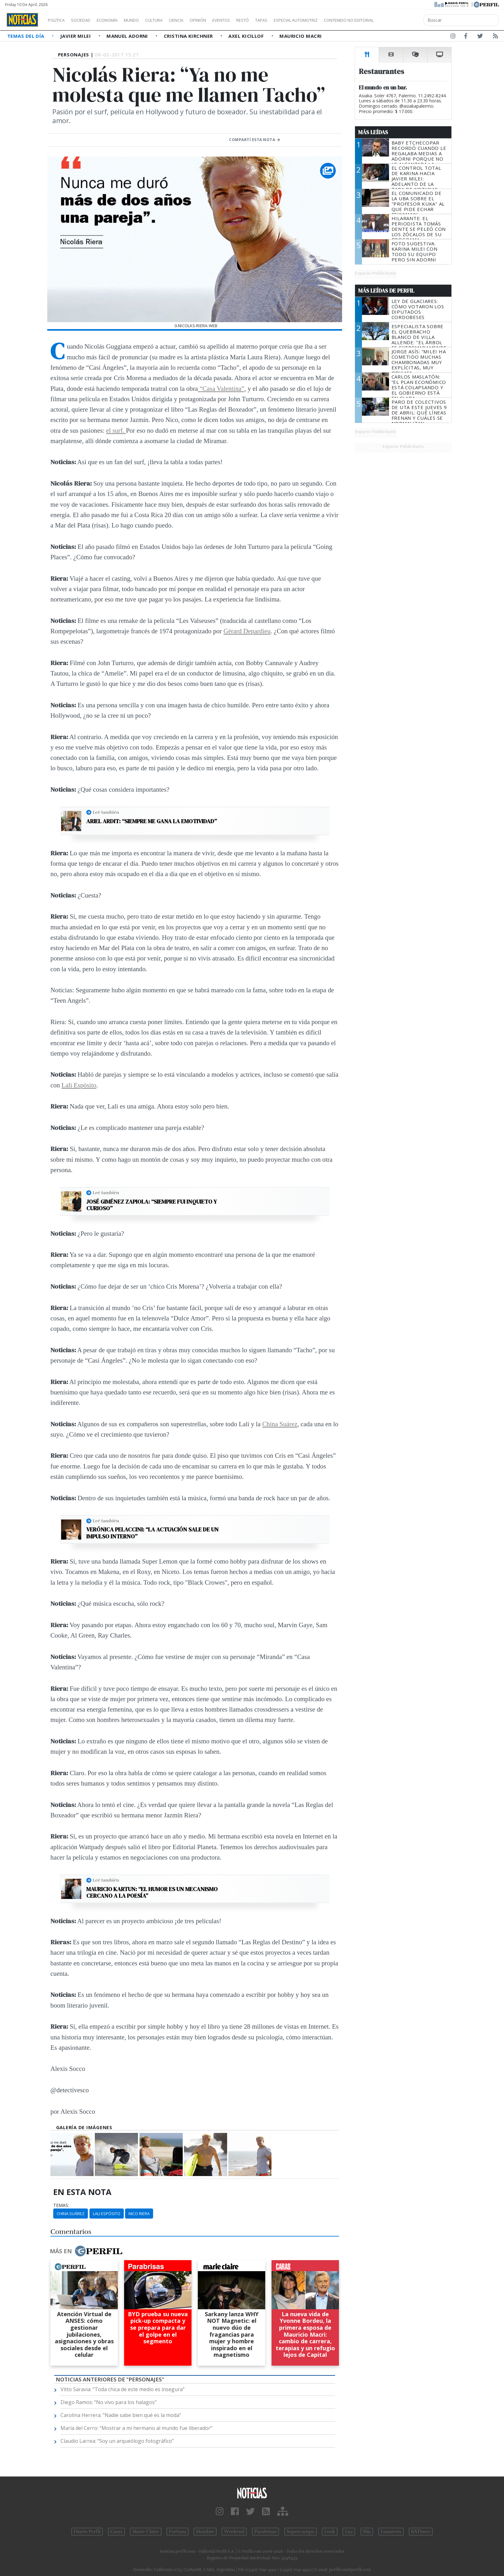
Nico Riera (139, 2213)
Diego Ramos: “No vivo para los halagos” (108, 2402)
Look (329, 2531)
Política (58, 20)
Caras (116, 2531)
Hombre (205, 2531)
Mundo (146, 20)
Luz (349, 2531)
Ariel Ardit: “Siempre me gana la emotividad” (151, 821)
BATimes (420, 2531)
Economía (117, 20)
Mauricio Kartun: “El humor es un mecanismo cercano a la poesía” (152, 1892)
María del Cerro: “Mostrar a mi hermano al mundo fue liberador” (136, 2428)
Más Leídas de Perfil (386, 290)
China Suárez (279, 1424)
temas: (61, 2205)
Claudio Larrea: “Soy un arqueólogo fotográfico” (117, 2440)
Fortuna (177, 2531)
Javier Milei (76, 36)
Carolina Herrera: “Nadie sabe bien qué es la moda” (120, 2415)
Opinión (223, 20)
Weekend (234, 2531)
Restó (276, 20)
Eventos (251, 20)
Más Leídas (373, 132)
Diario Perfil (87, 2531)
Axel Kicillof (246, 36)
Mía (367, 2531)
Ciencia (198, 20)
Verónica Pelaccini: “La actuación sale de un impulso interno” (152, 1533)
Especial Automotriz (338, 20)
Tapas (297, 20)
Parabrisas (265, 2531)
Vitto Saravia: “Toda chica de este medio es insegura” (122, 2389)
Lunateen (391, 2531)
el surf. (116, 430)
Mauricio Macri (300, 36)
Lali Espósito (78, 1085)
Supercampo (301, 2531)
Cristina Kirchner (189, 36)
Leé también (106, 812)
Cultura (172, 20)
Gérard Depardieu (247, 631)
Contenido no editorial (402, 20)
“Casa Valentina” (221, 388)
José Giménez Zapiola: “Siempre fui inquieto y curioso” (151, 1205)
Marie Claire (145, 2531)
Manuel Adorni (127, 36)
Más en (86, 2251)
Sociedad (87, 20)
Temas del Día (26, 36)
